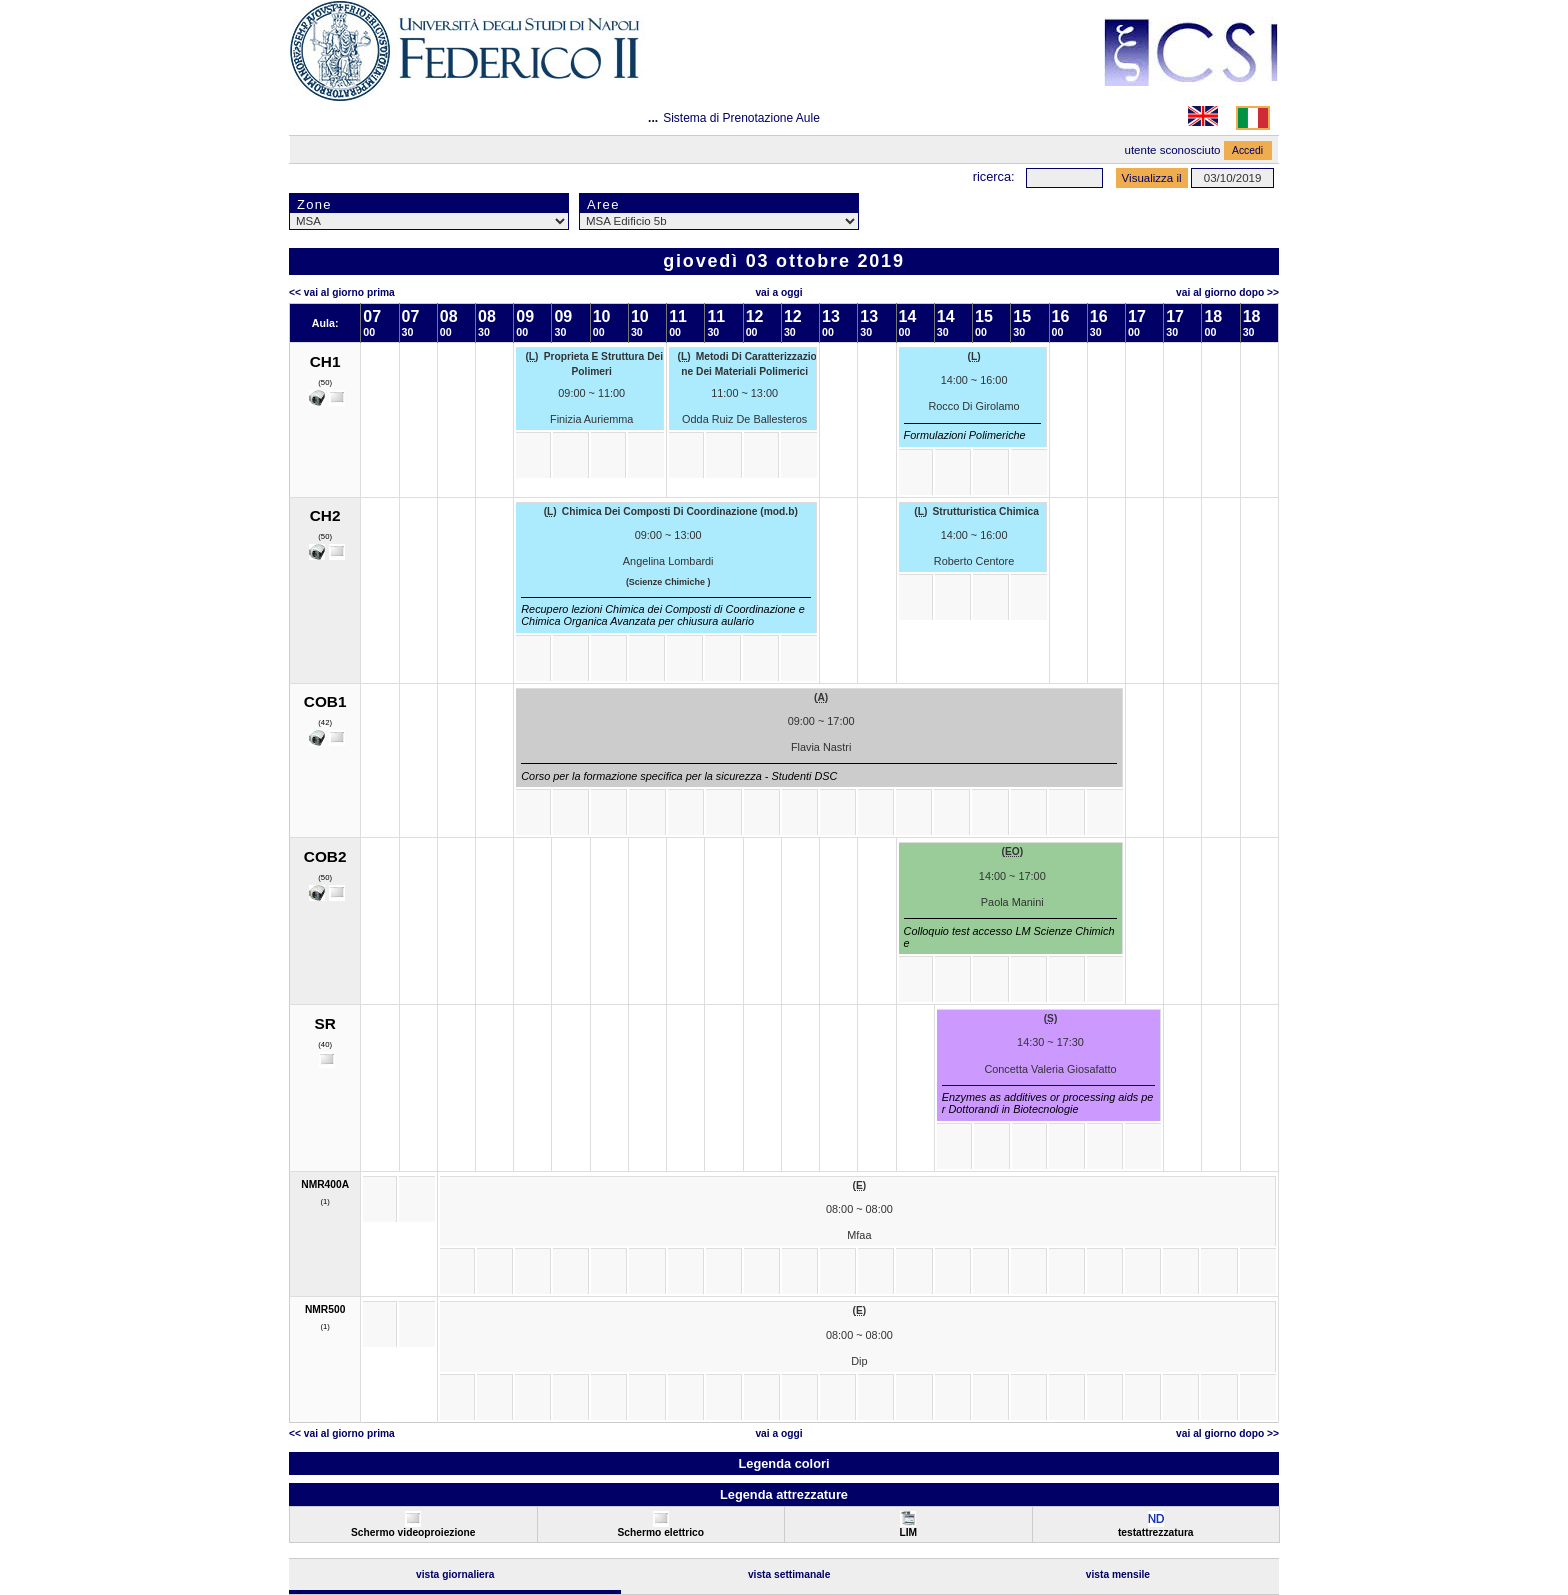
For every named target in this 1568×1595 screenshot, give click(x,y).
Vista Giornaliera (455, 1574)
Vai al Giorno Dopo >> (1227, 292)
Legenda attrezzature (784, 1494)
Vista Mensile (1118, 1574)
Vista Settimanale (789, 1574)
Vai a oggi (778, 292)
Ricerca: (994, 176)
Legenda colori (783, 1463)
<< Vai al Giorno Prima (342, 292)
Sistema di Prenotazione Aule (741, 118)
